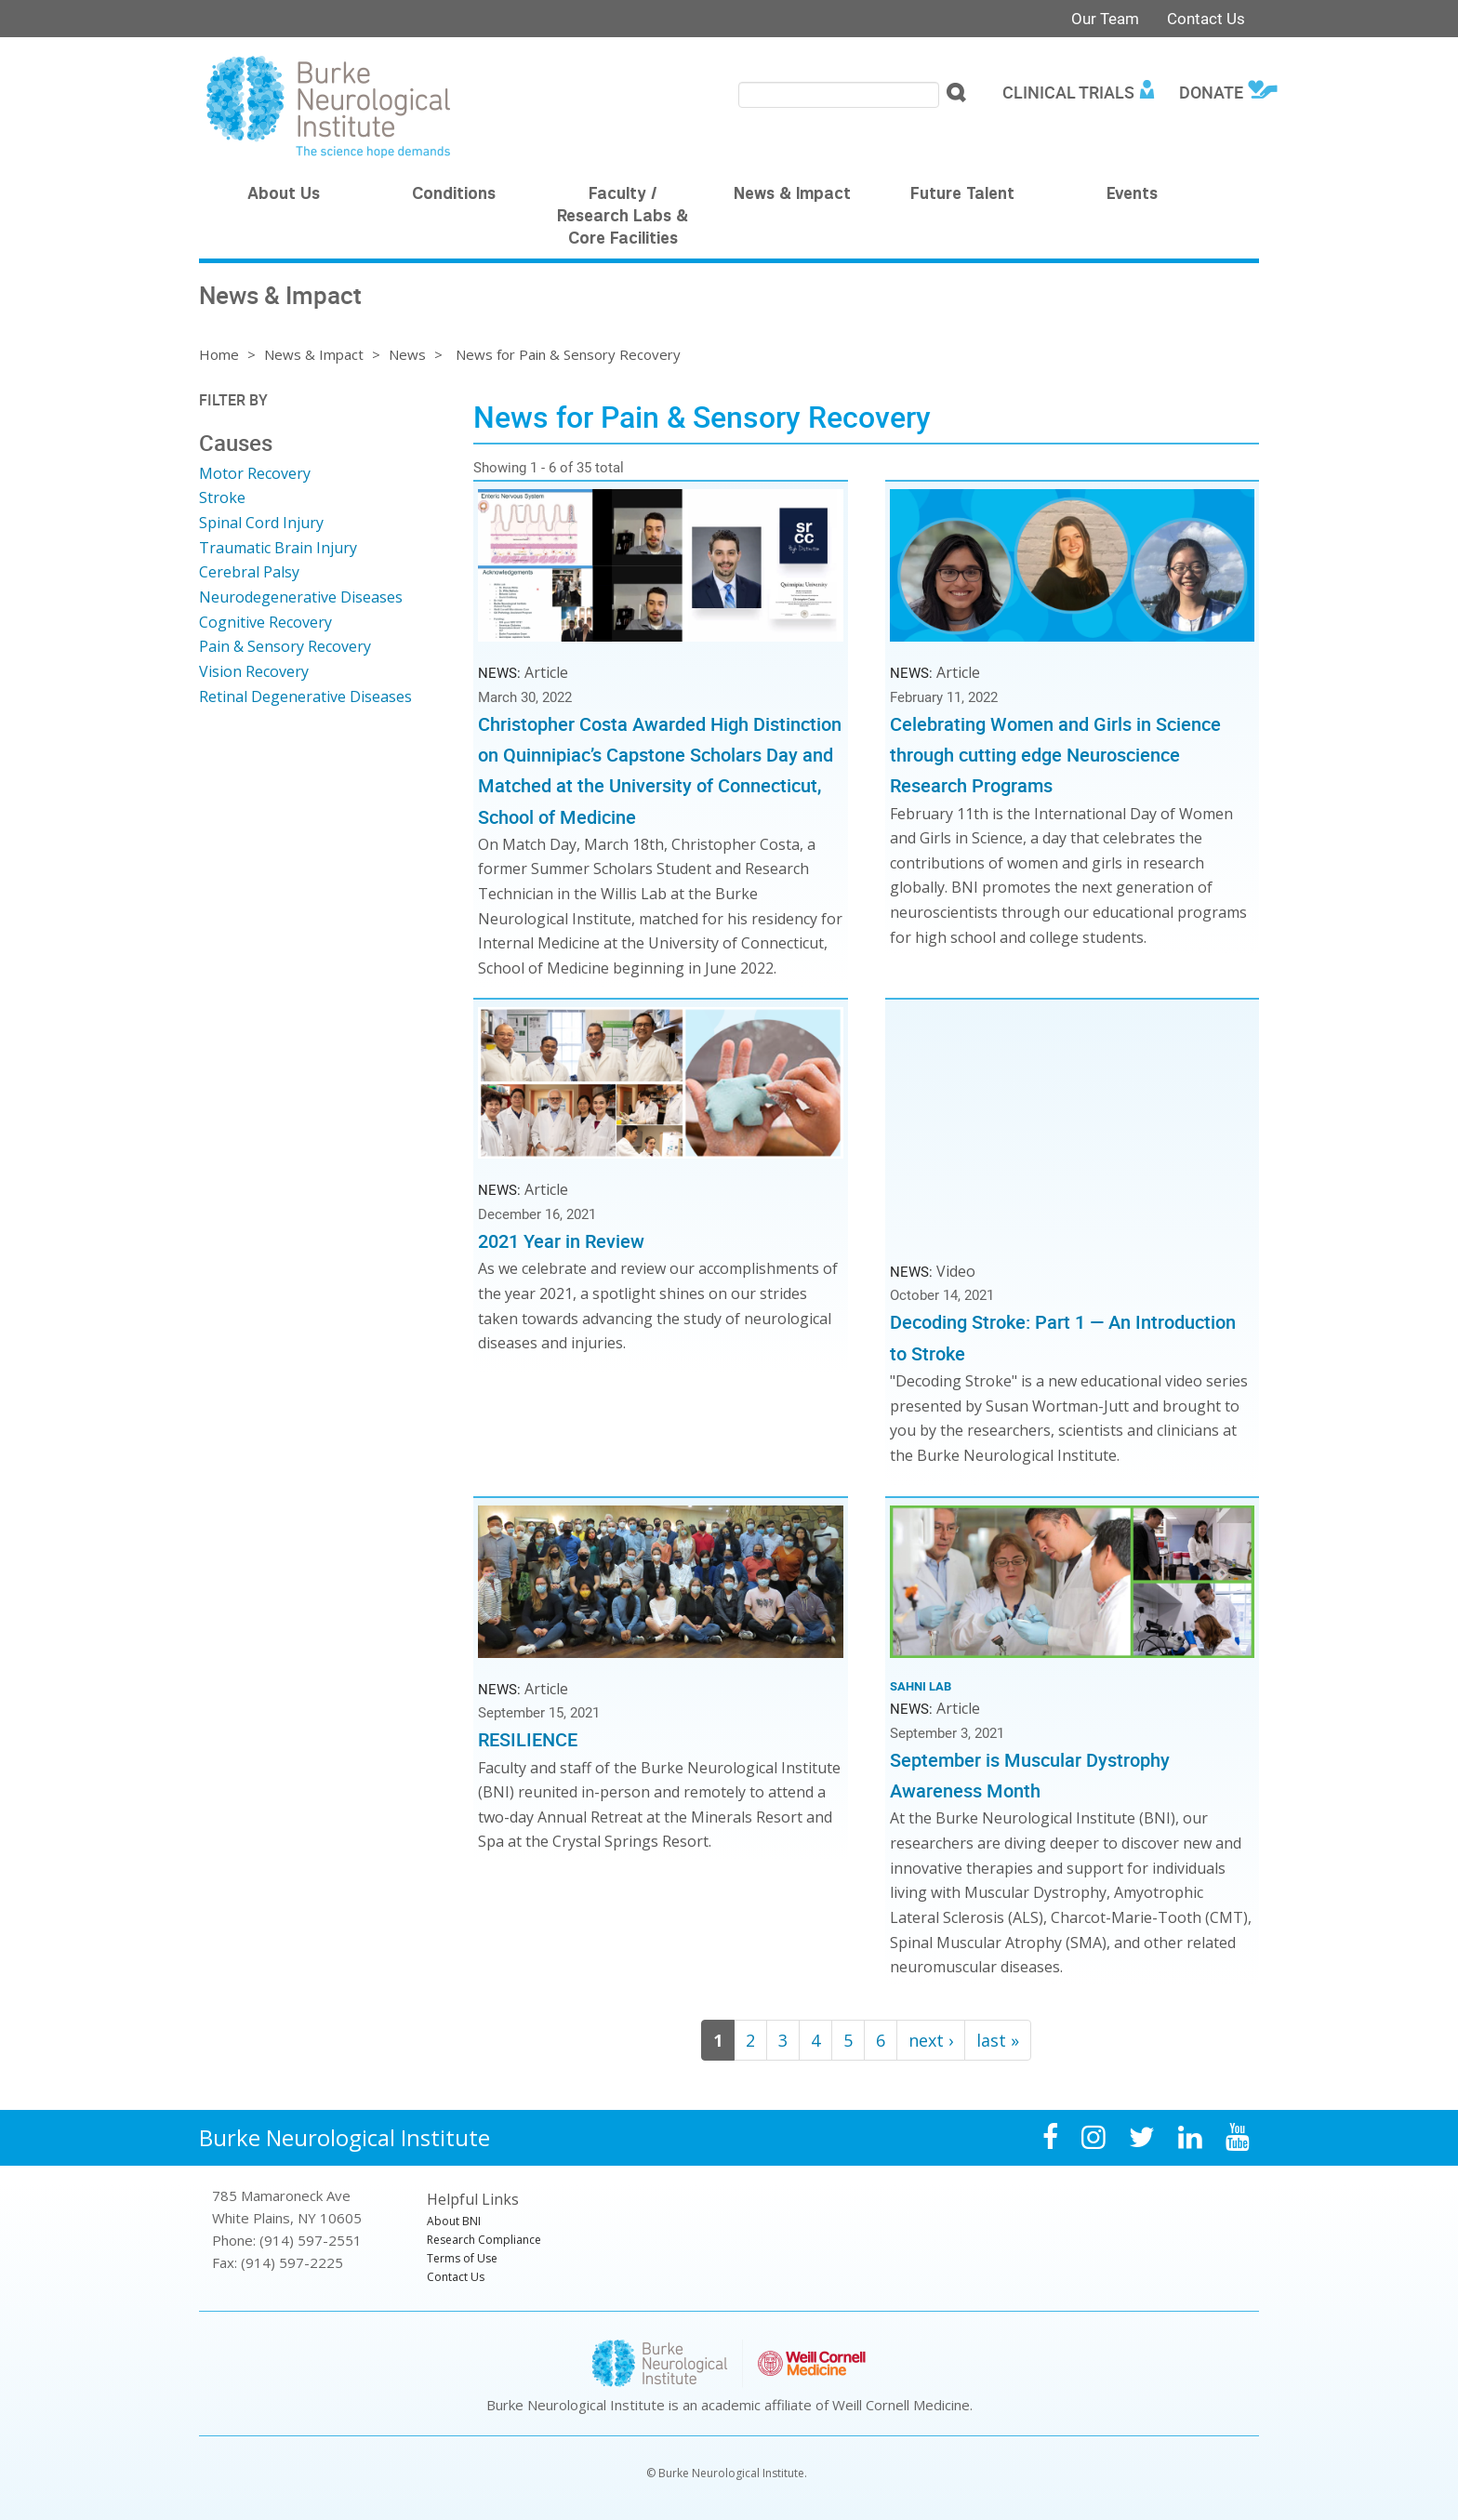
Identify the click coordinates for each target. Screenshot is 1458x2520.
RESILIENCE (527, 1739)
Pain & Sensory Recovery (285, 646)
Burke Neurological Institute (344, 2137)
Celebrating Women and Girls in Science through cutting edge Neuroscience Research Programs (1055, 755)
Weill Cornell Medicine (901, 2404)
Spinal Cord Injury (261, 522)
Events (1132, 195)
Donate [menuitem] (1211, 92)
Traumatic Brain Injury (278, 547)
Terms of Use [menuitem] (462, 2258)
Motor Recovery (255, 473)
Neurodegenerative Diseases (301, 597)
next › (930, 2040)
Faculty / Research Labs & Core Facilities (622, 217)
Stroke (222, 497)
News (407, 354)
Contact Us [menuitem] (455, 2277)
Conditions (454, 195)
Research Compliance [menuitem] (484, 2240)
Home (219, 354)
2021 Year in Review (561, 1240)
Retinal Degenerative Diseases (305, 696)
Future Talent (962, 195)
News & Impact (792, 195)
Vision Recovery (254, 671)
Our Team (1105, 18)
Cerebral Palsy (249, 572)
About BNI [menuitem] (454, 2221)
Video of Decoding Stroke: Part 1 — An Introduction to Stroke (1072, 1123)
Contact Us (1206, 18)
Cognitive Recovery (265, 622)
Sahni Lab (920, 1686)
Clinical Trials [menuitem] (1068, 92)
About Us (283, 195)
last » (997, 2040)
